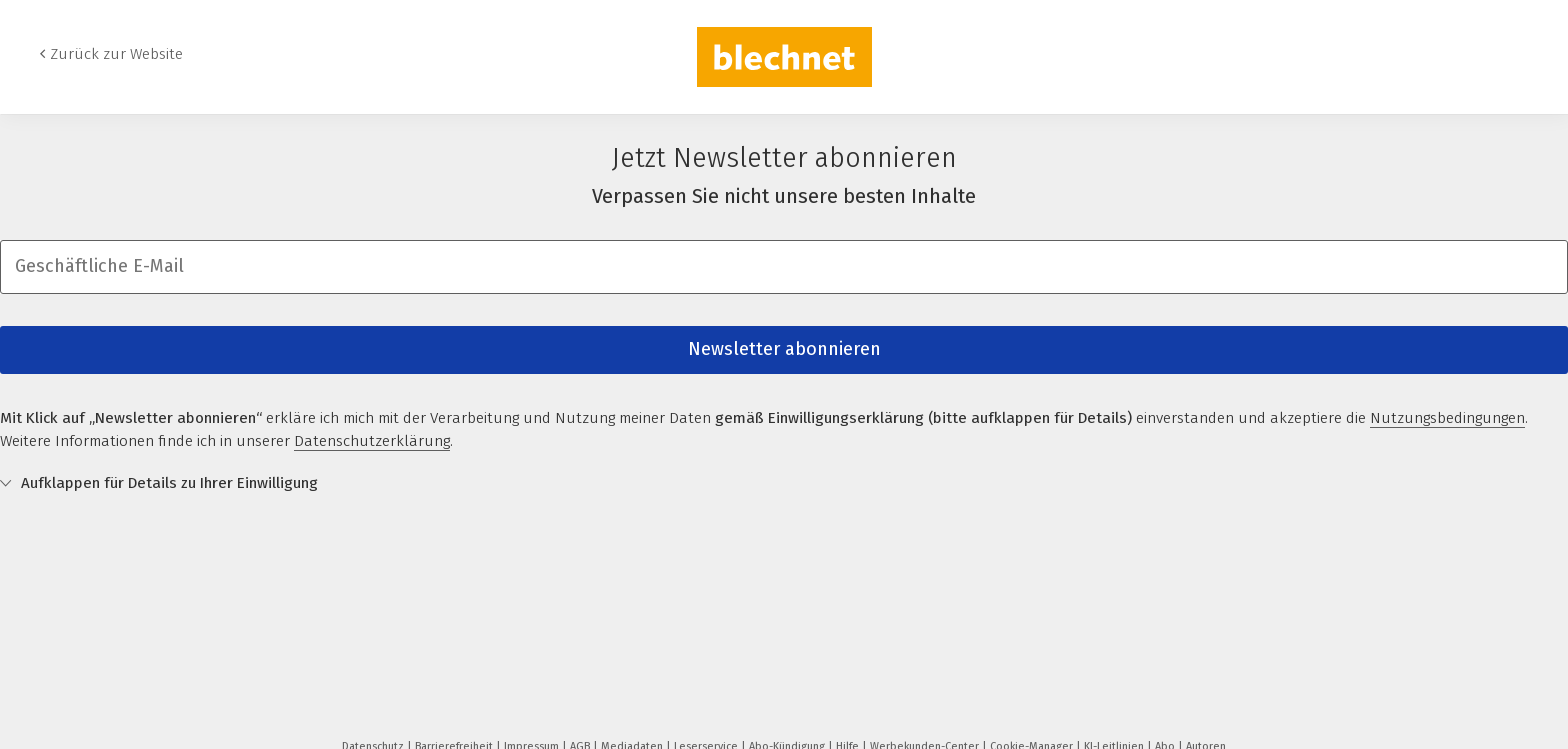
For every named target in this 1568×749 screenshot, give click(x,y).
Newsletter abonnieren (784, 349)
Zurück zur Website (116, 54)
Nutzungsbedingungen (1447, 418)
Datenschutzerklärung (372, 441)
